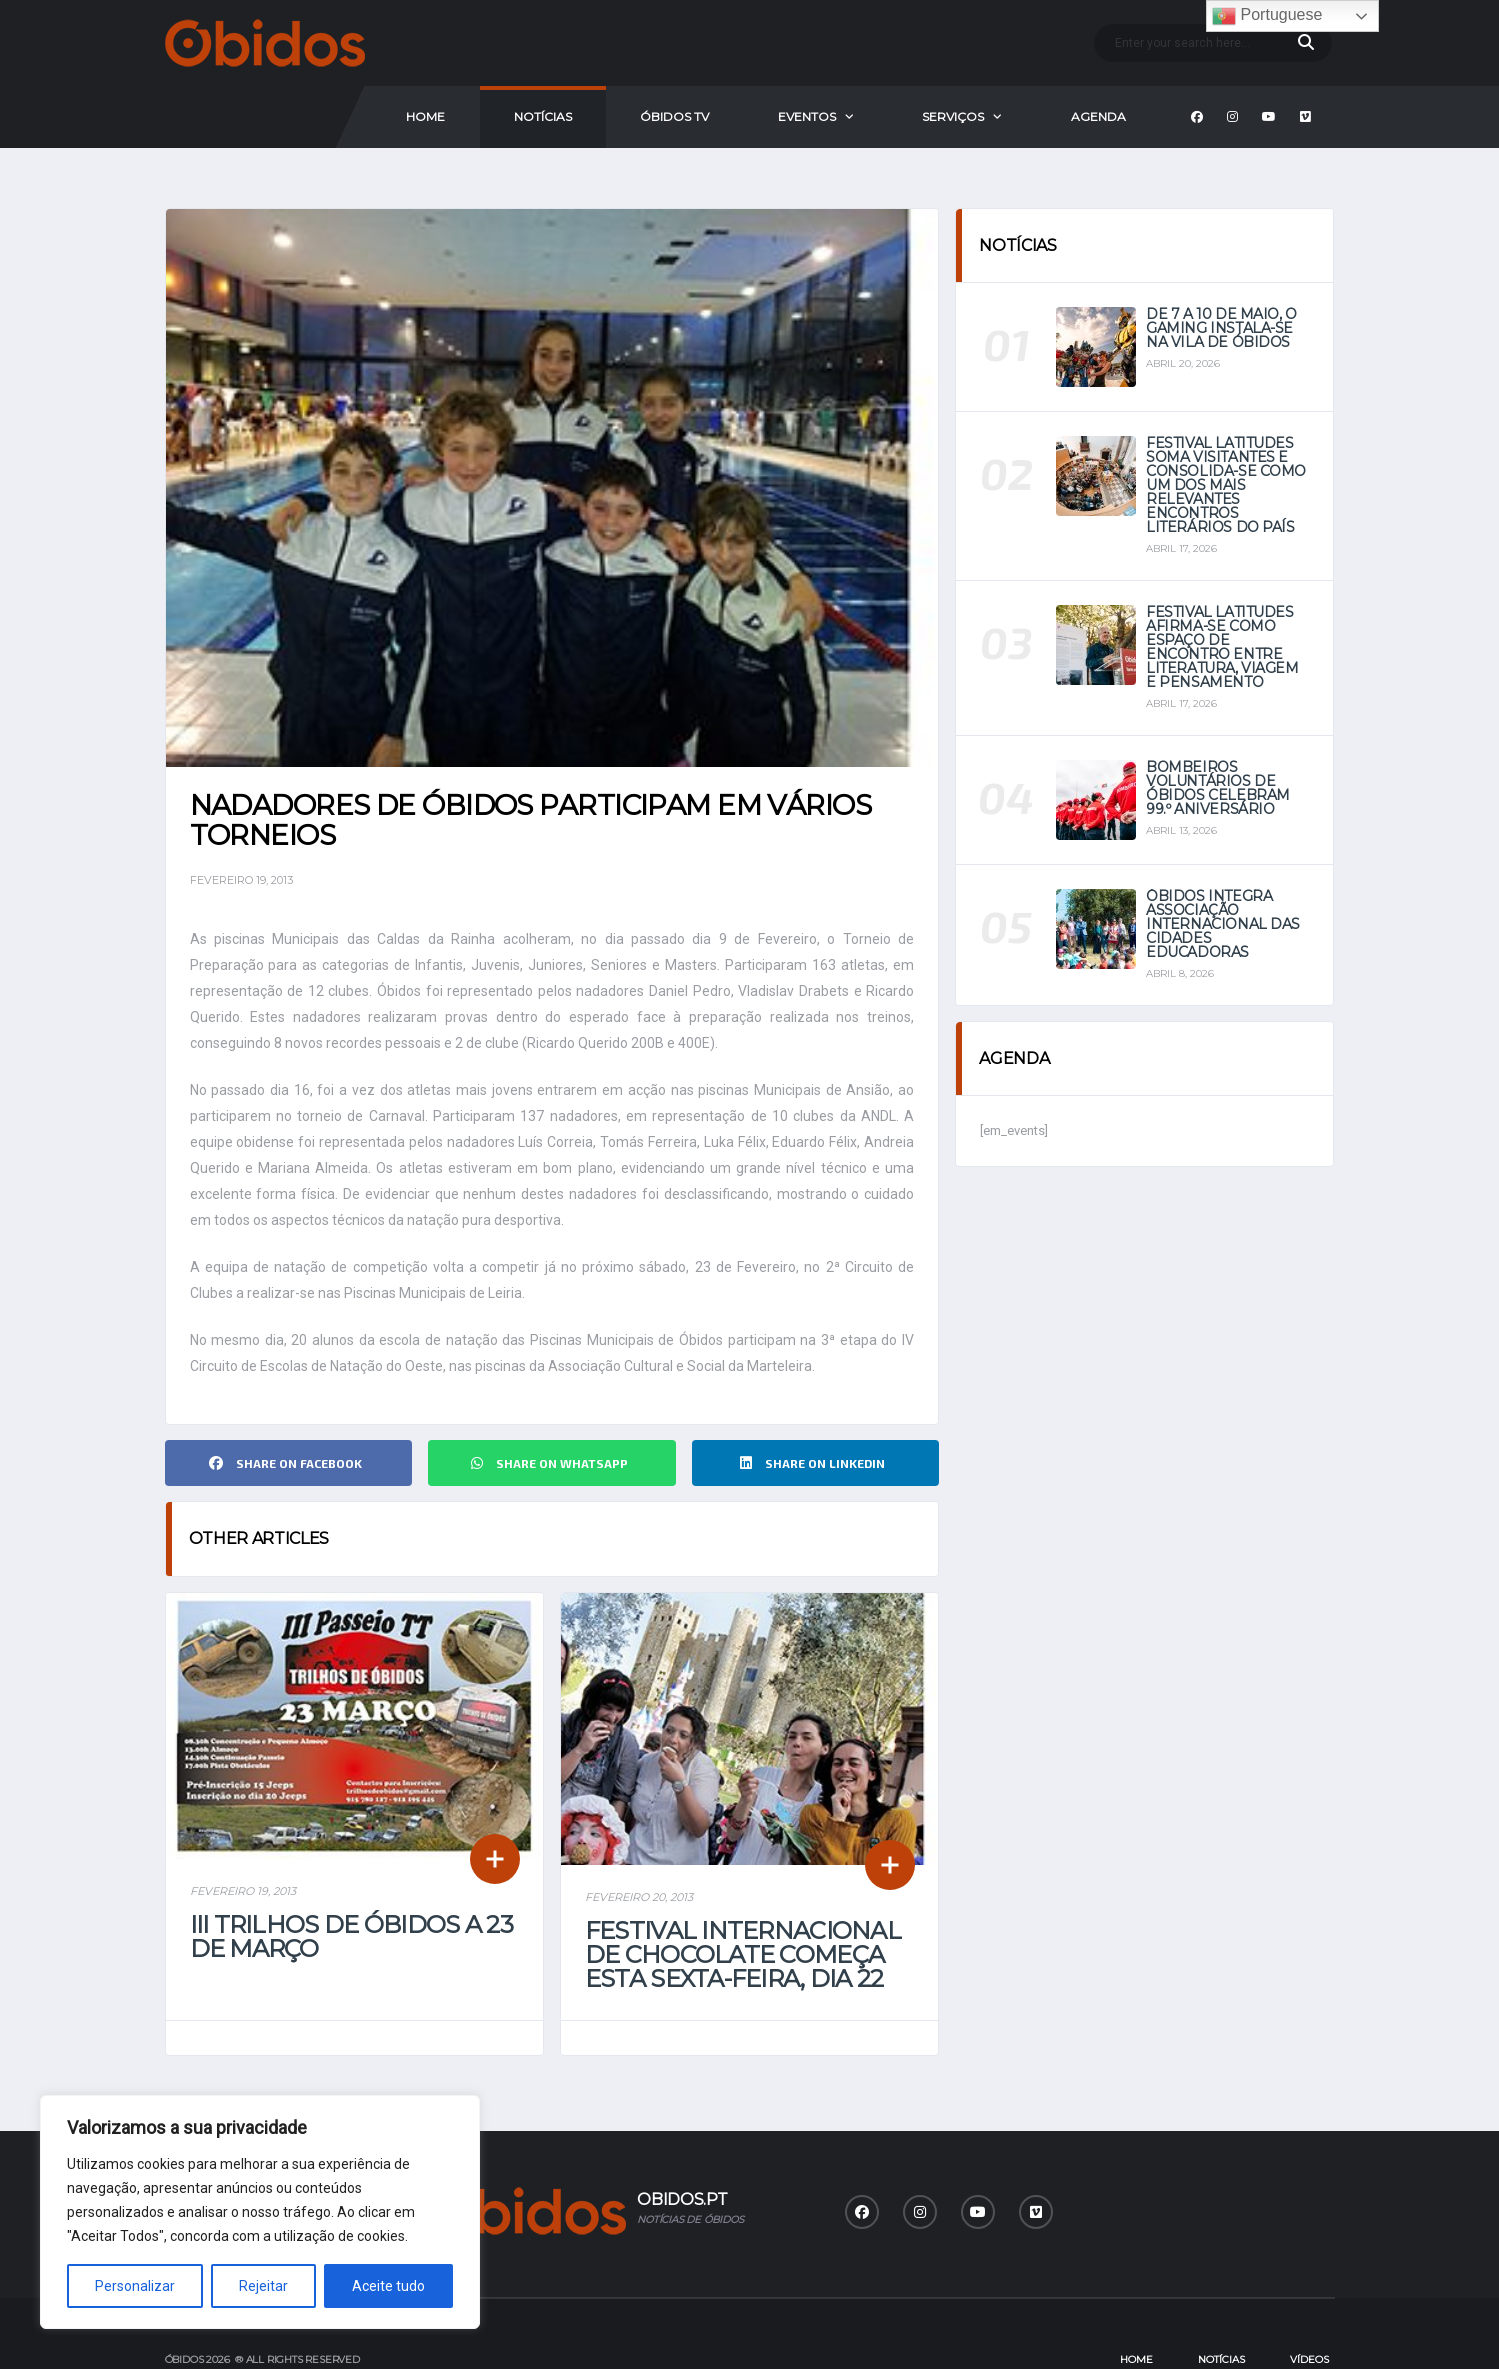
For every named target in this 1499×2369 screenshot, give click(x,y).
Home (425, 116)
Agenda (1098, 116)
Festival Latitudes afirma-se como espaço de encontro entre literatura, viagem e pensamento (1222, 647)
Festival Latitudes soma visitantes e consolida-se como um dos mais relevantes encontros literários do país (1226, 485)
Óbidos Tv (674, 116)
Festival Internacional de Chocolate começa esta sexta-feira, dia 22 (743, 1954)
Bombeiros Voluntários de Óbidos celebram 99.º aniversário (1218, 788)
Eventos (807, 116)
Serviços (953, 116)
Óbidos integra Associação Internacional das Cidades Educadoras (1223, 924)
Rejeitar (263, 2286)
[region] (260, 2212)
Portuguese (1267, 16)
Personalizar (135, 2286)
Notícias (543, 116)
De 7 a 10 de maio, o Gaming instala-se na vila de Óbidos (1221, 328)
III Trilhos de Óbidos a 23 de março (351, 1936)
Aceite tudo (388, 2286)
